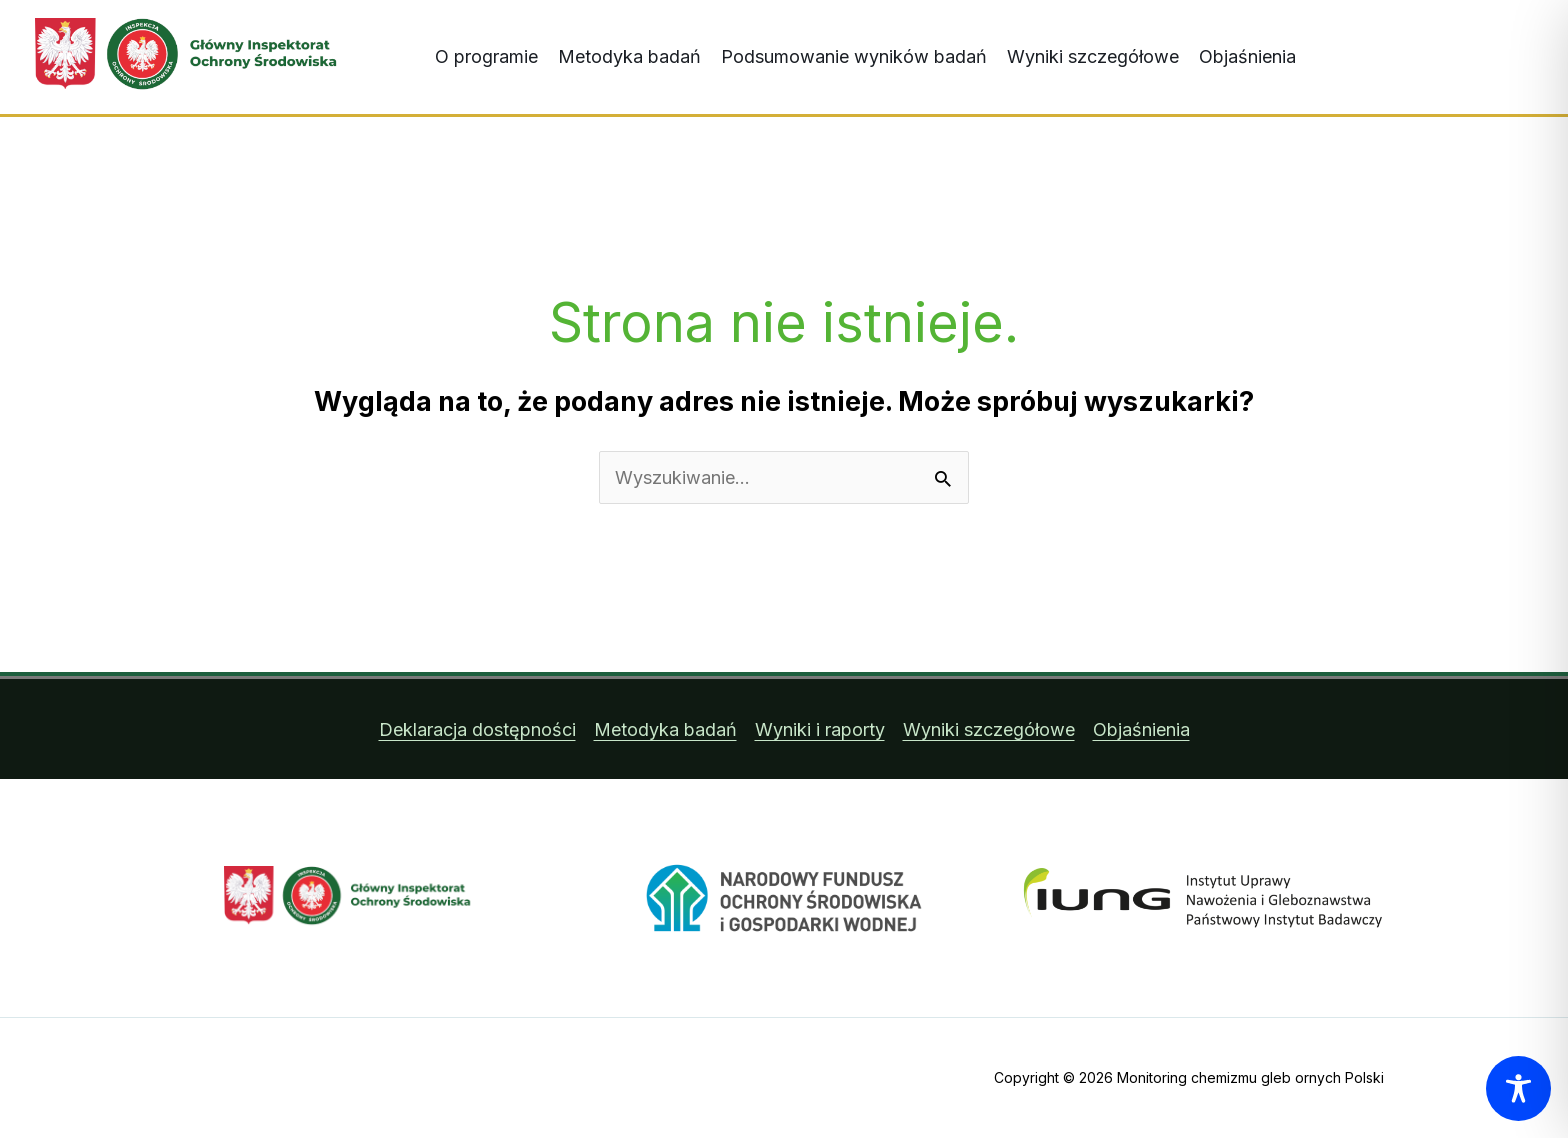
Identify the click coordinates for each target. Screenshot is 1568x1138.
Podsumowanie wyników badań (854, 56)
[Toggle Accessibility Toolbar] (1518, 1088)
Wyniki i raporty (820, 729)
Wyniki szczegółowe (1093, 56)
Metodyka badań (629, 56)
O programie (486, 56)
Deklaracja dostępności (477, 729)
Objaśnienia (1247, 56)
